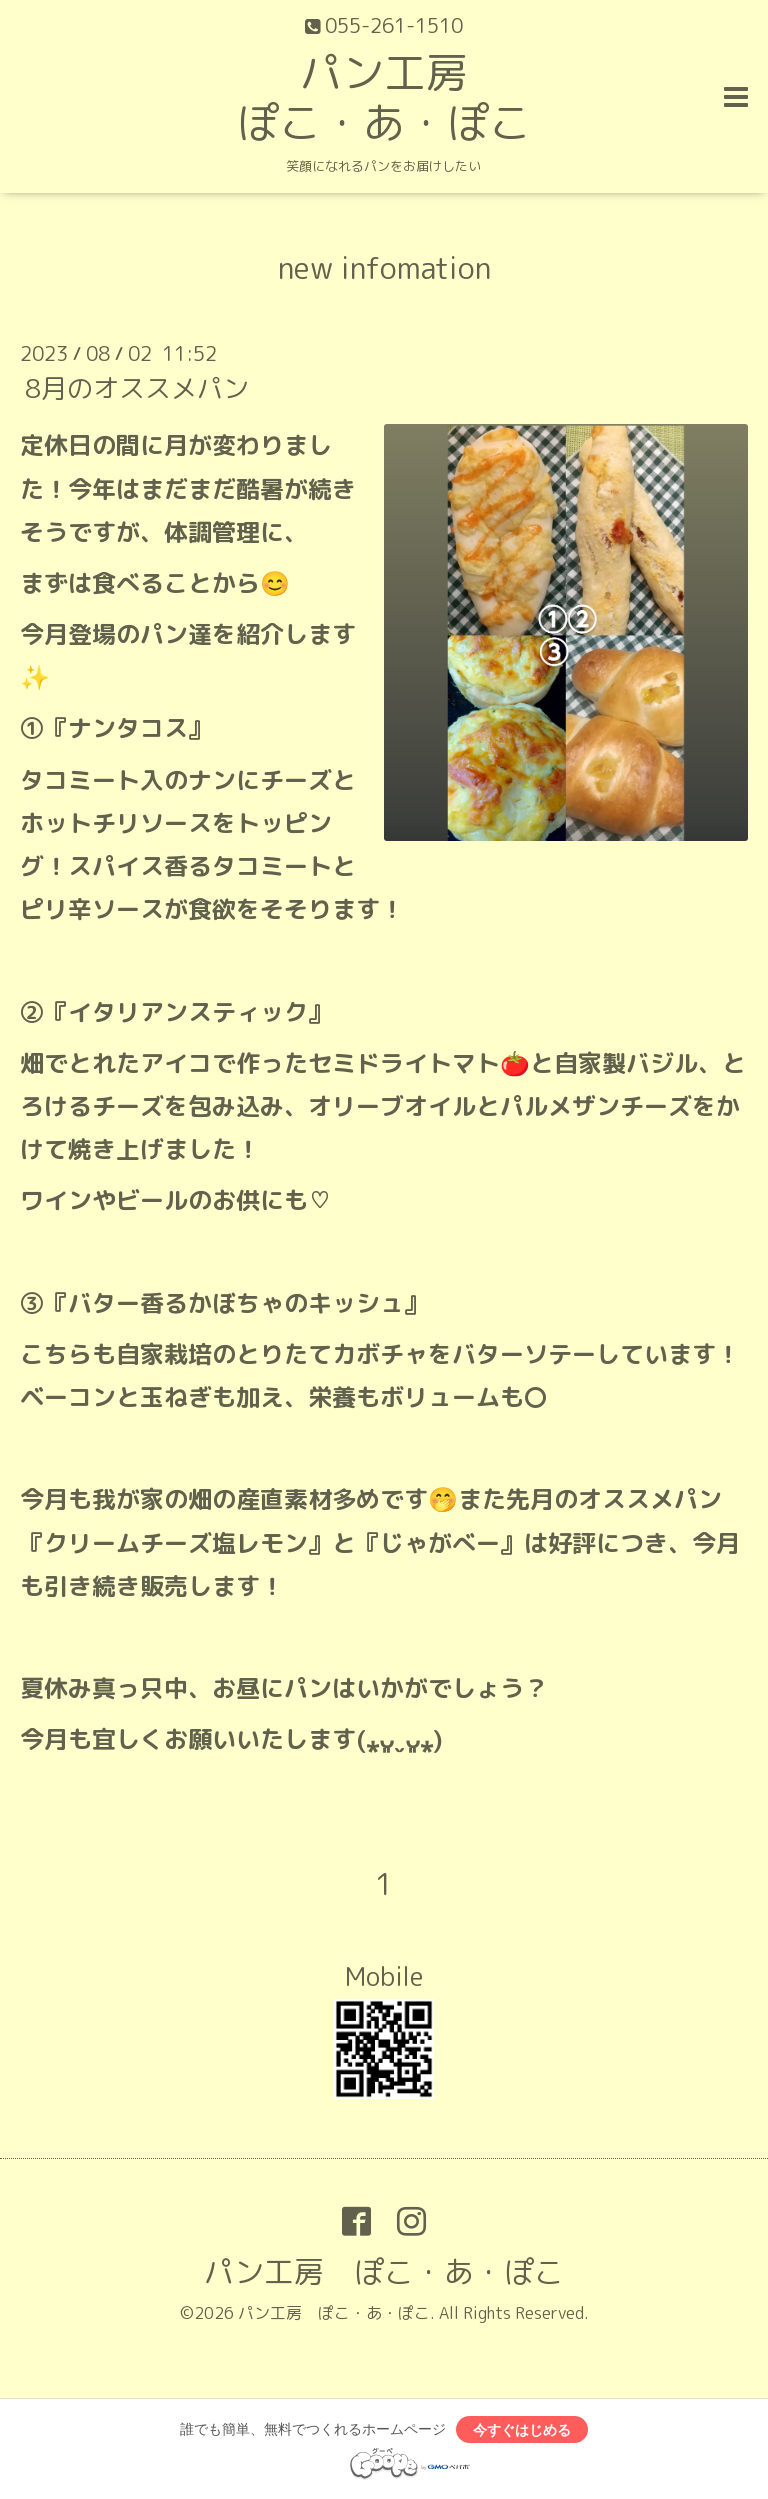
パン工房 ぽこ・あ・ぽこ (384, 97)
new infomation (384, 268)
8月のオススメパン (137, 388)
